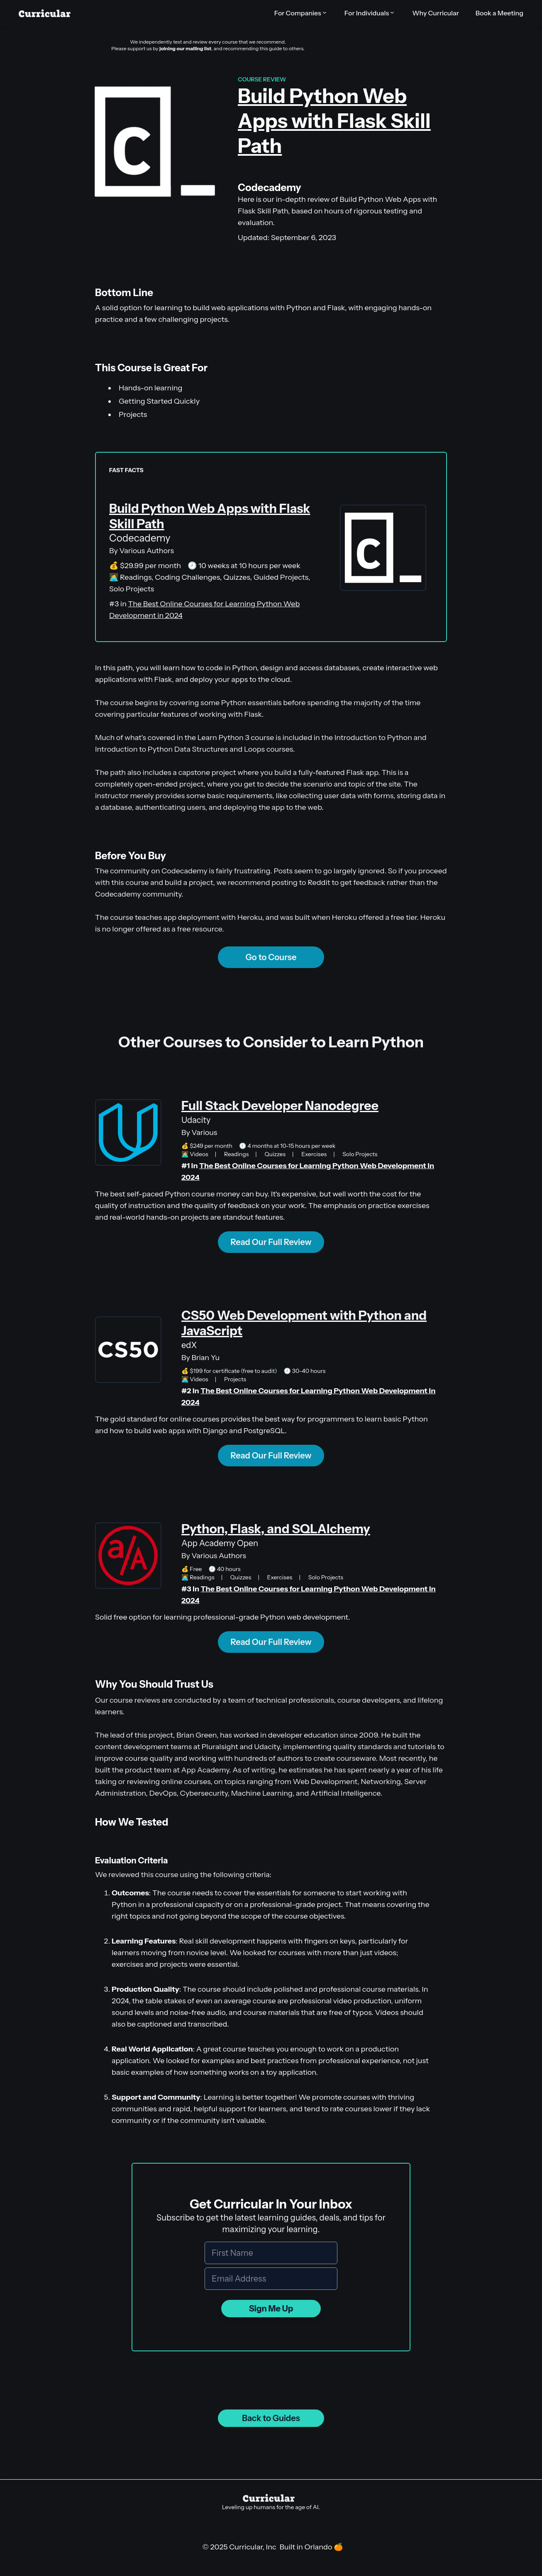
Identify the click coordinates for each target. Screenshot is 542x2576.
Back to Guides (271, 2418)
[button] (301, 13)
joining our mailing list (185, 48)
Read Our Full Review (271, 1242)
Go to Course (271, 957)
